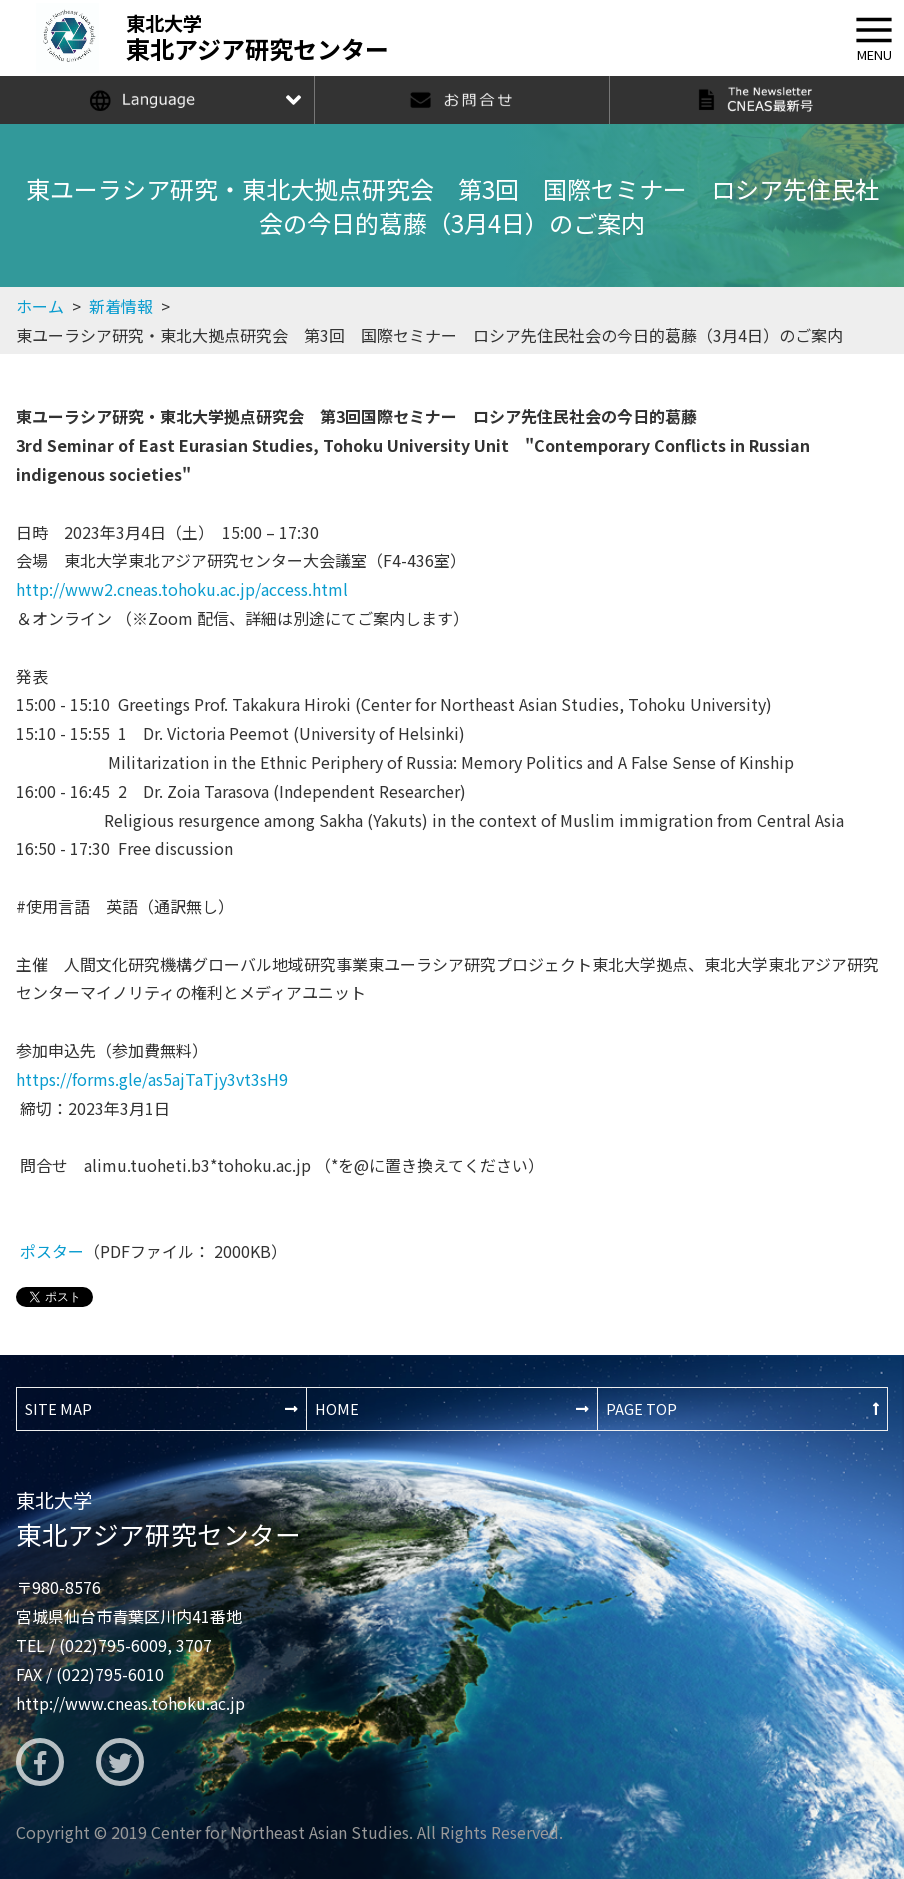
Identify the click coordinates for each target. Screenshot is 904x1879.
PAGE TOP (641, 1408)
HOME (337, 1408)
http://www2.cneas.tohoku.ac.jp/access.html (182, 589)
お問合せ (461, 100)
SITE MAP (58, 1408)
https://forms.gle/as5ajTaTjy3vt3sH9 (152, 1079)
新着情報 (121, 306)
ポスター (52, 1251)
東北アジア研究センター (158, 1519)
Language (157, 100)
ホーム (40, 306)
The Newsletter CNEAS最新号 (756, 100)
